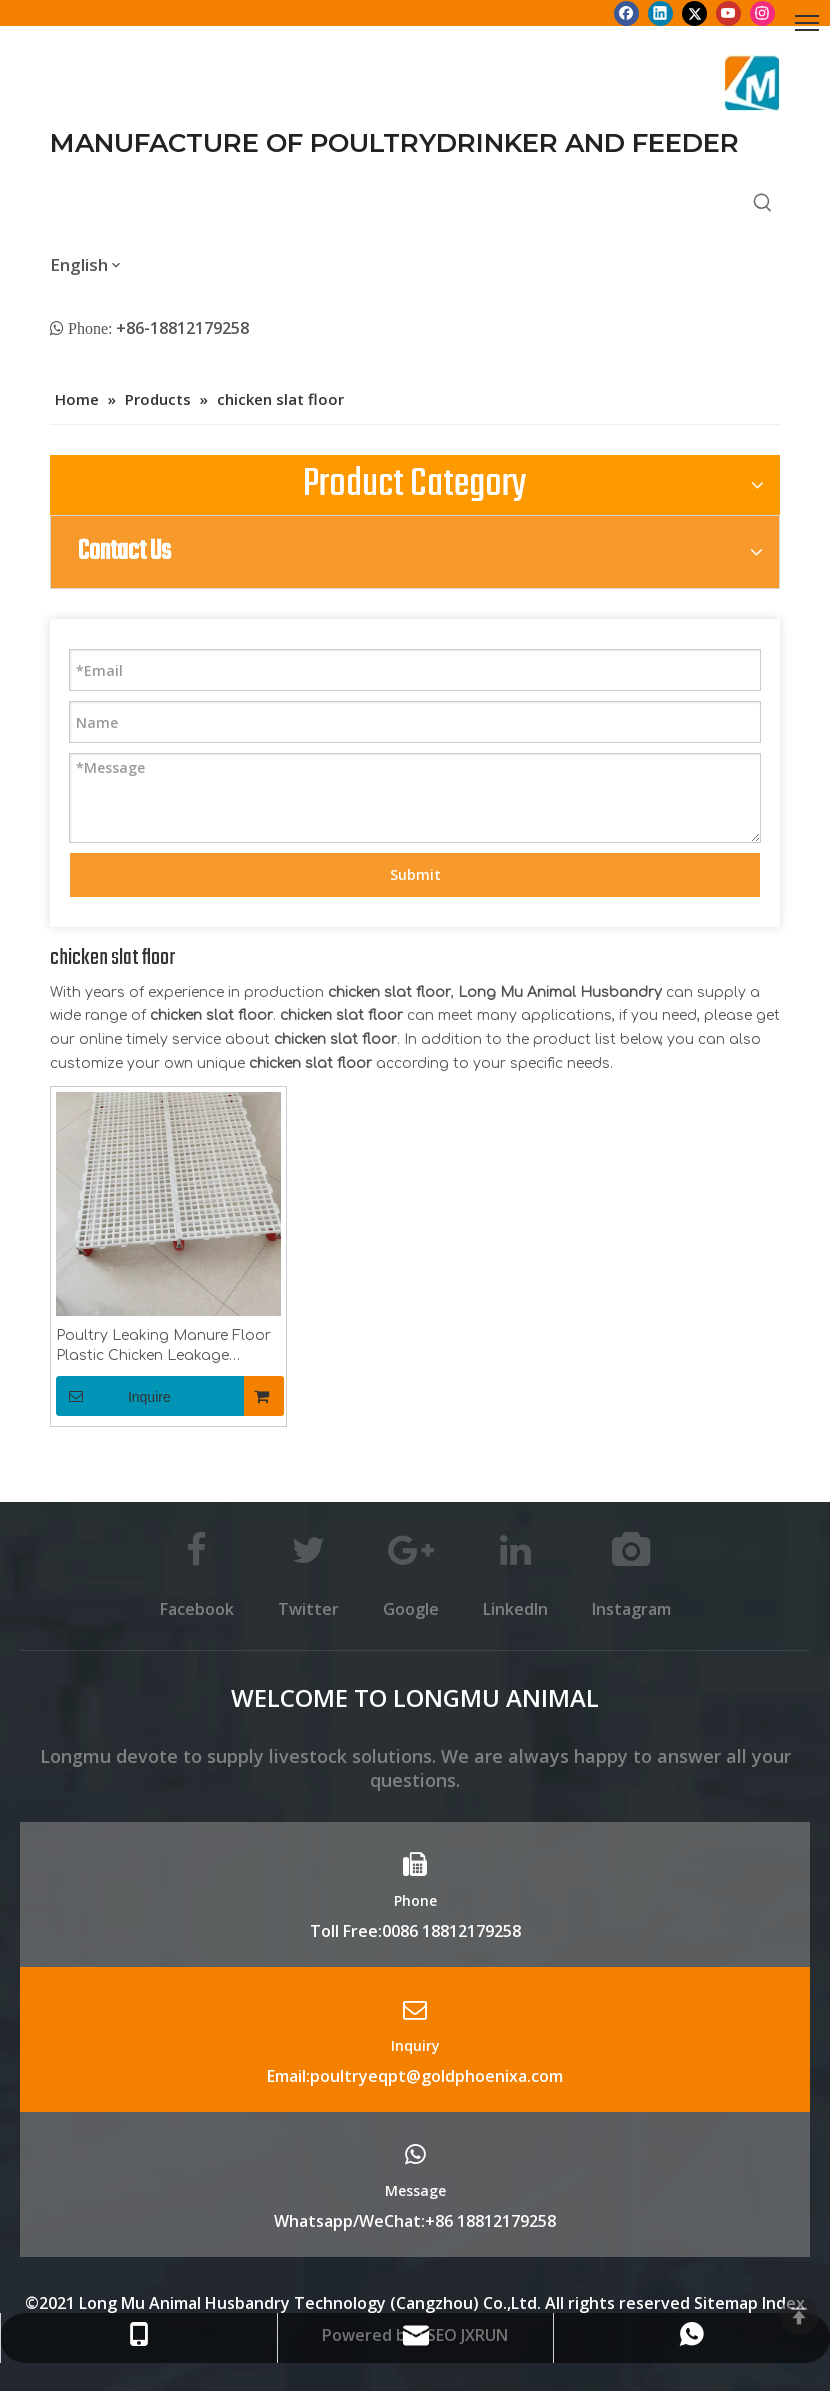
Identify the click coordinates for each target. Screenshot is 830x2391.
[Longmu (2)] (752, 83)
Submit (415, 874)
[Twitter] (694, 13)
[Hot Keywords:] (763, 204)
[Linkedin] (660, 13)
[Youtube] (728, 13)
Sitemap (726, 2303)
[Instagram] (762, 13)
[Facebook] (626, 13)
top (799, 2316)
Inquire (113, 1396)
